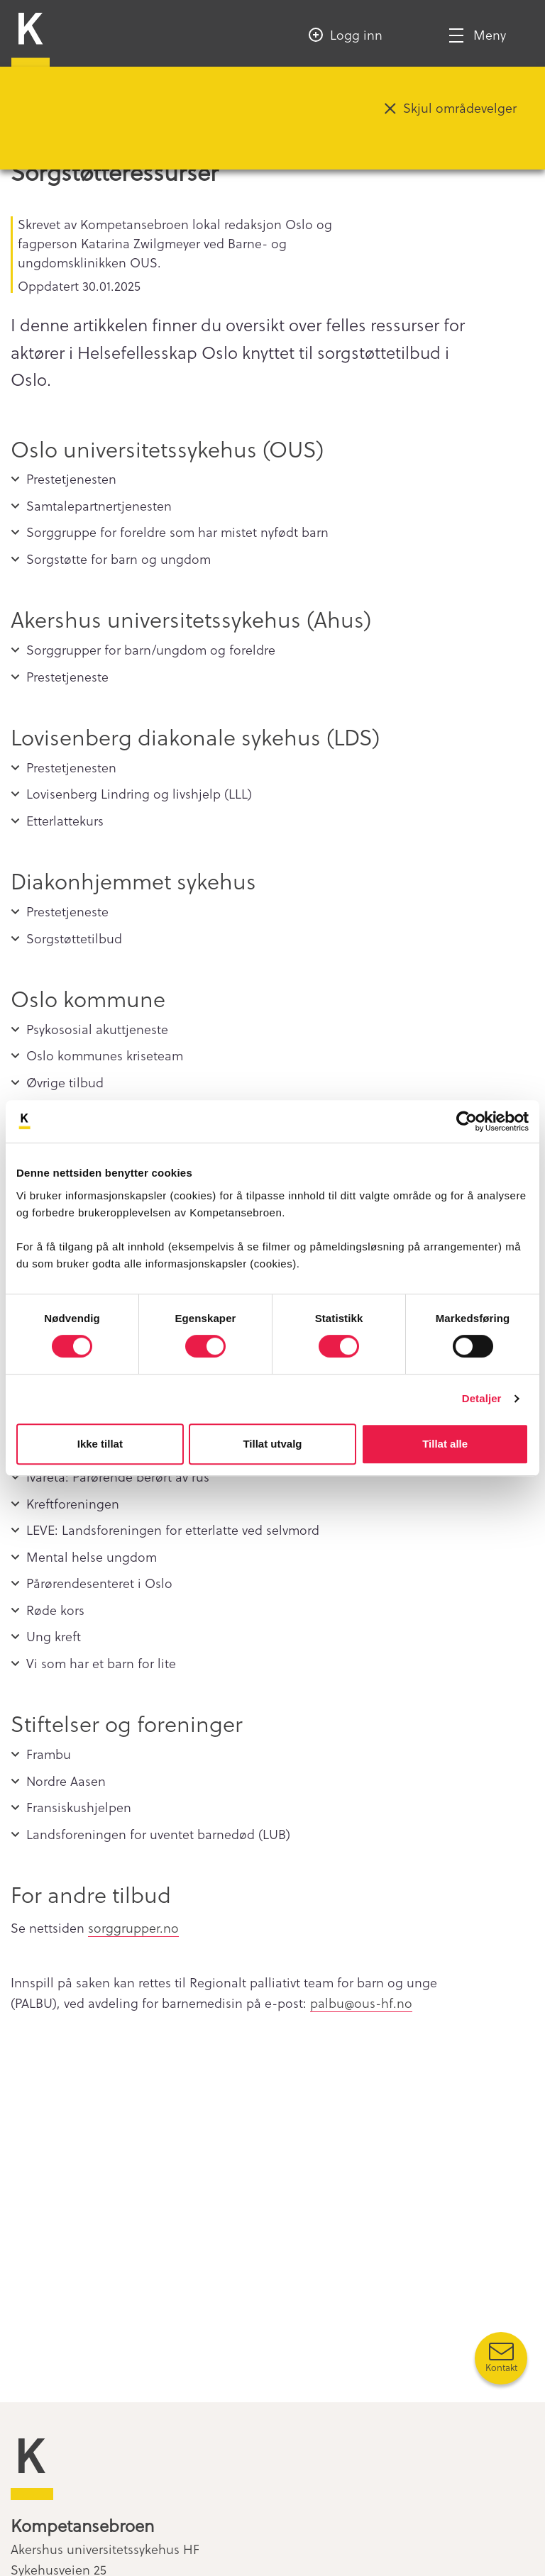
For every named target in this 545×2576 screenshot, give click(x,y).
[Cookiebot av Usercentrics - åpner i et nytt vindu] (466, 1121)
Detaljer (482, 1398)
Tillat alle (445, 1444)
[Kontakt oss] (501, 2358)
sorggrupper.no (133, 1927)
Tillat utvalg (272, 1444)
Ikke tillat (100, 1444)
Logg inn (356, 34)
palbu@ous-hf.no (361, 2002)
